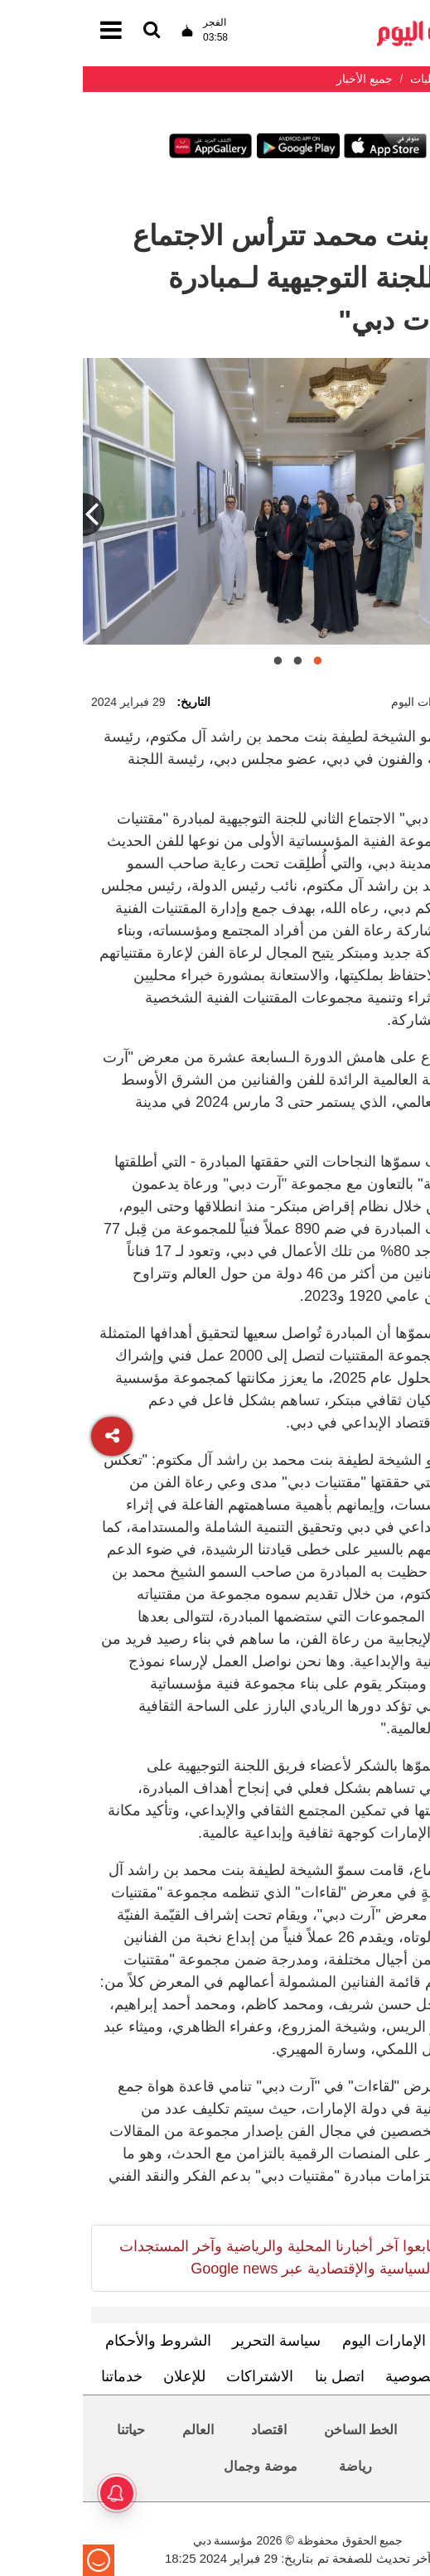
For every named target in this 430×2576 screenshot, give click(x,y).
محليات (371, 2430)
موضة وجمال (177, 2466)
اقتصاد (186, 2430)
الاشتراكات (176, 2376)
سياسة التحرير (193, 2340)
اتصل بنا (257, 2376)
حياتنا (48, 2430)
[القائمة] (68, 31)
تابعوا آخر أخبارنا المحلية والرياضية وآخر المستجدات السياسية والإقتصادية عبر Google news (193, 2257)
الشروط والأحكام (75, 2340)
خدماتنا (39, 2376)
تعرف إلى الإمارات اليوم (333, 2340)
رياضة (272, 2466)
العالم (115, 2430)
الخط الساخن (277, 2430)
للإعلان (101, 2376)
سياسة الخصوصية (357, 2376)
